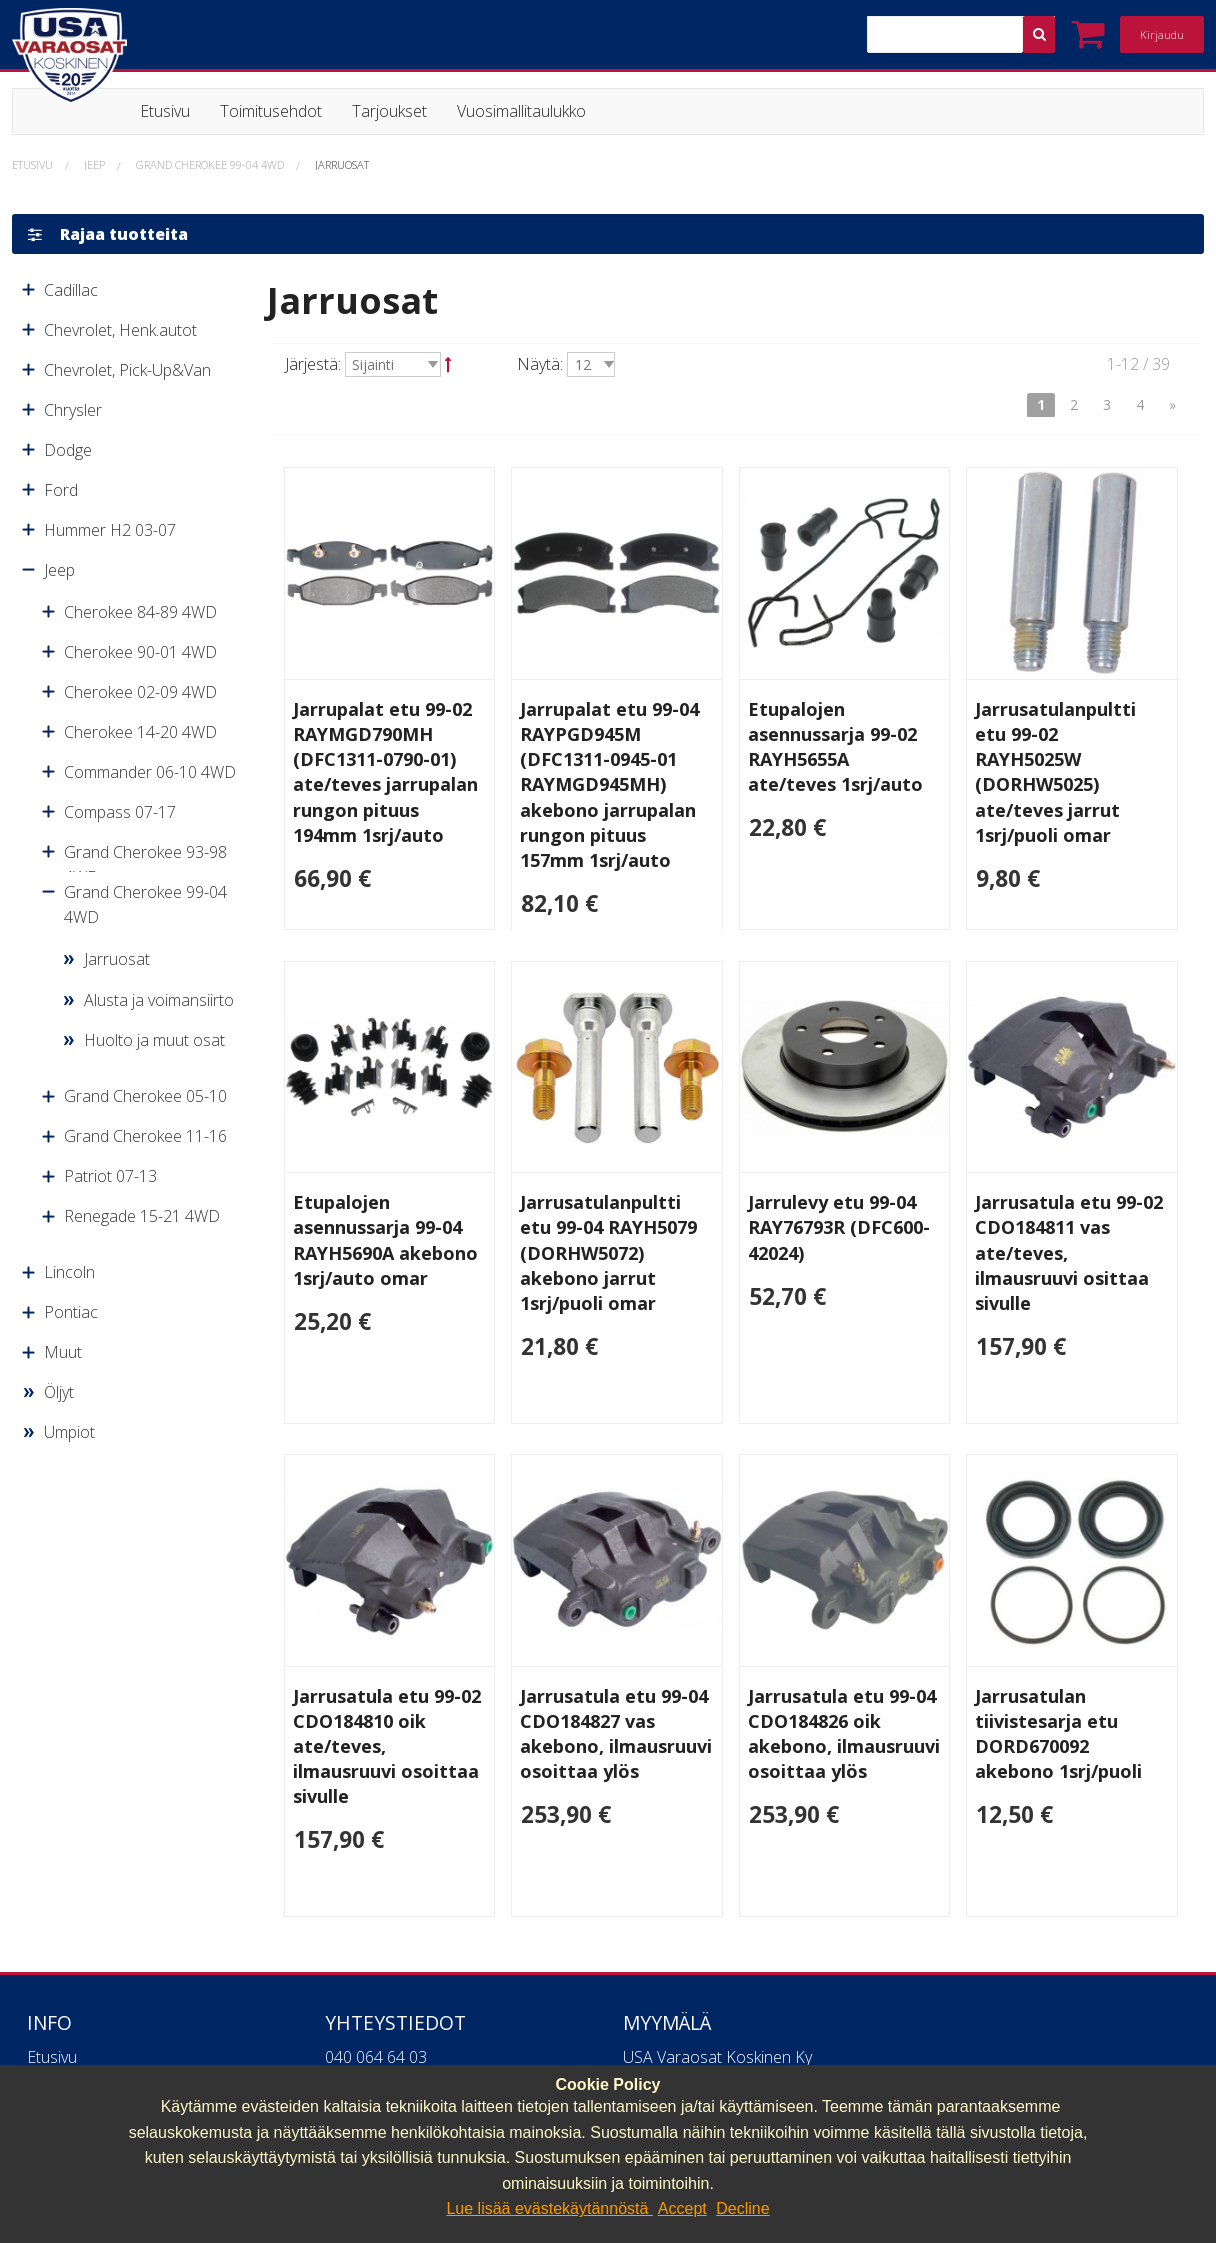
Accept (682, 2208)
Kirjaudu (1162, 34)
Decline (742, 2208)
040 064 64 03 (376, 2057)
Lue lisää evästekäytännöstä (549, 2208)
